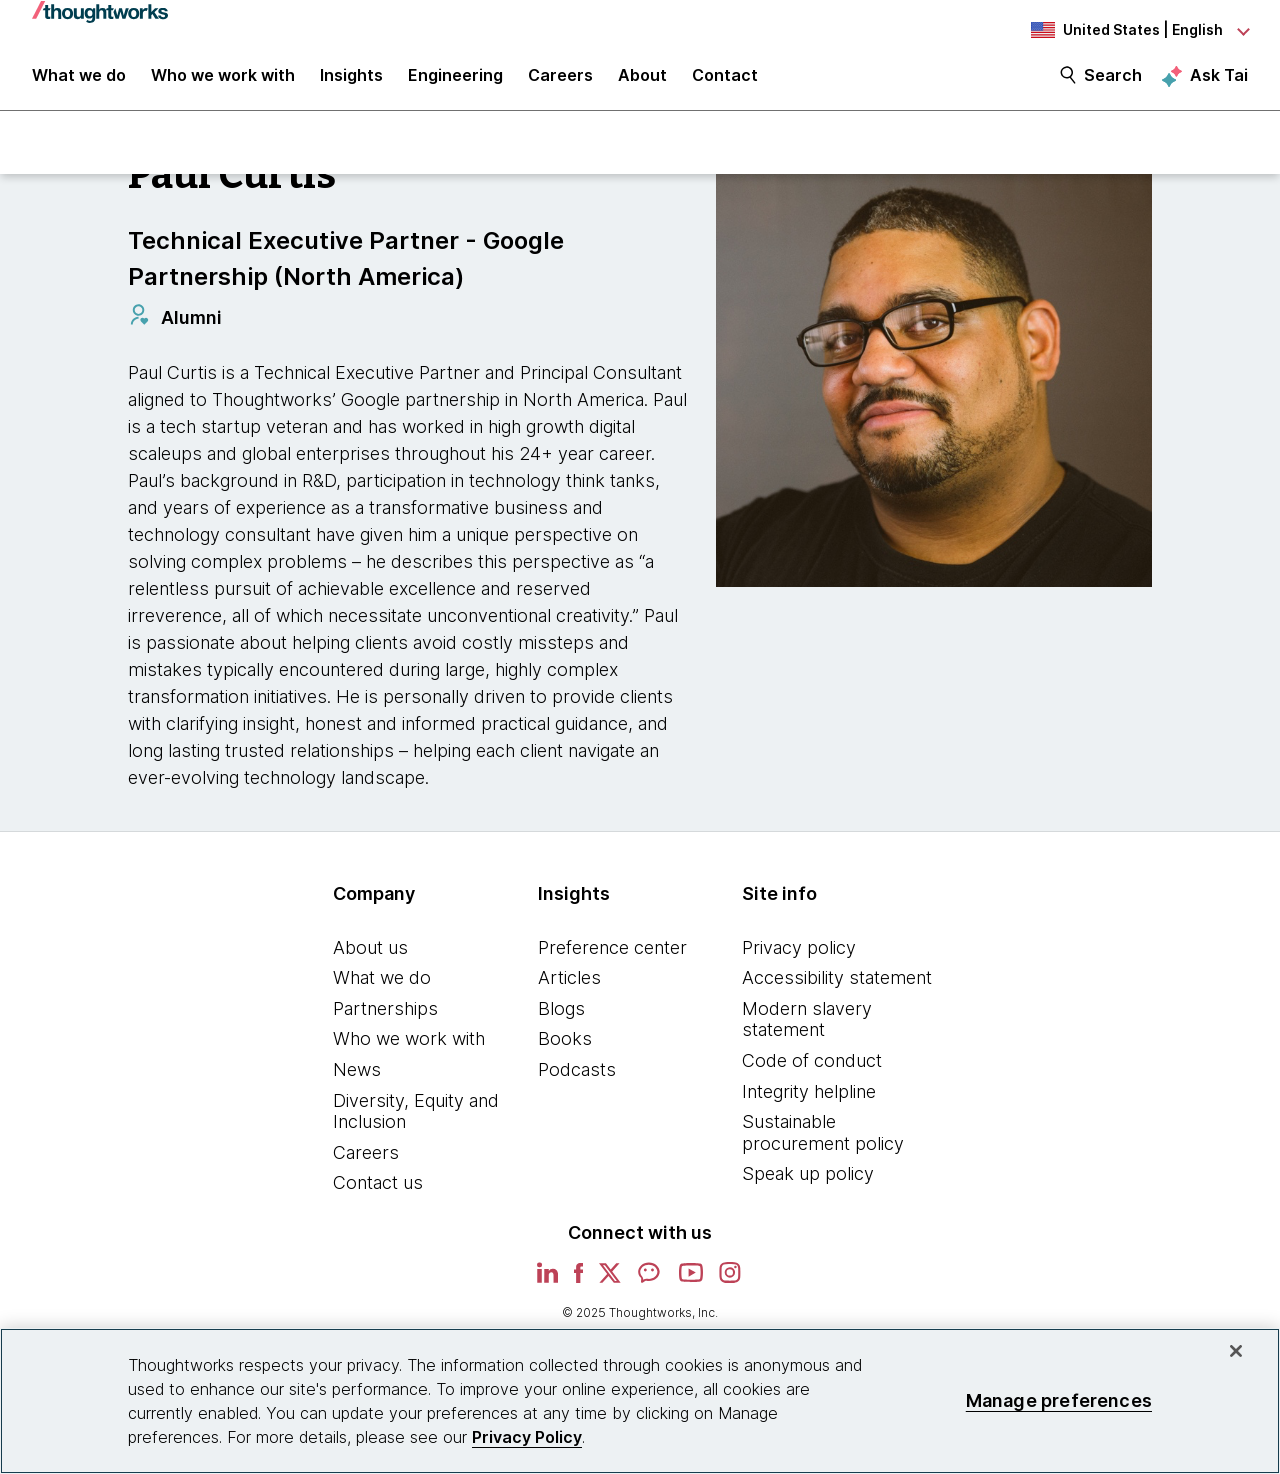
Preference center (612, 955)
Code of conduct (812, 1069)
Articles (569, 986)
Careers (366, 1160)
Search (1113, 82)
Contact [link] (725, 82)
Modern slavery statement (807, 1027)
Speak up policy (808, 1182)
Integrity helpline (809, 1099)
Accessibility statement (837, 986)
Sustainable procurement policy (823, 1141)
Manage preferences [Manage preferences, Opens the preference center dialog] (1059, 1400)
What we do (382, 986)
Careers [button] (560, 82)
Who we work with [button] (223, 82)
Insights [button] (351, 82)
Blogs (561, 1016)
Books (565, 1047)
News (357, 1078)
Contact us (378, 1191)
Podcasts (577, 1078)
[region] (640, 1401)
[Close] (1236, 1351)
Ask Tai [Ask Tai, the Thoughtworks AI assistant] (1219, 81)
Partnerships (385, 1016)
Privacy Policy (527, 1437)
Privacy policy (799, 955)
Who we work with (409, 1047)
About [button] (642, 82)
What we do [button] (79, 82)
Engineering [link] (455, 82)
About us (370, 955)
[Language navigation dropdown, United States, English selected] (1138, 30)
